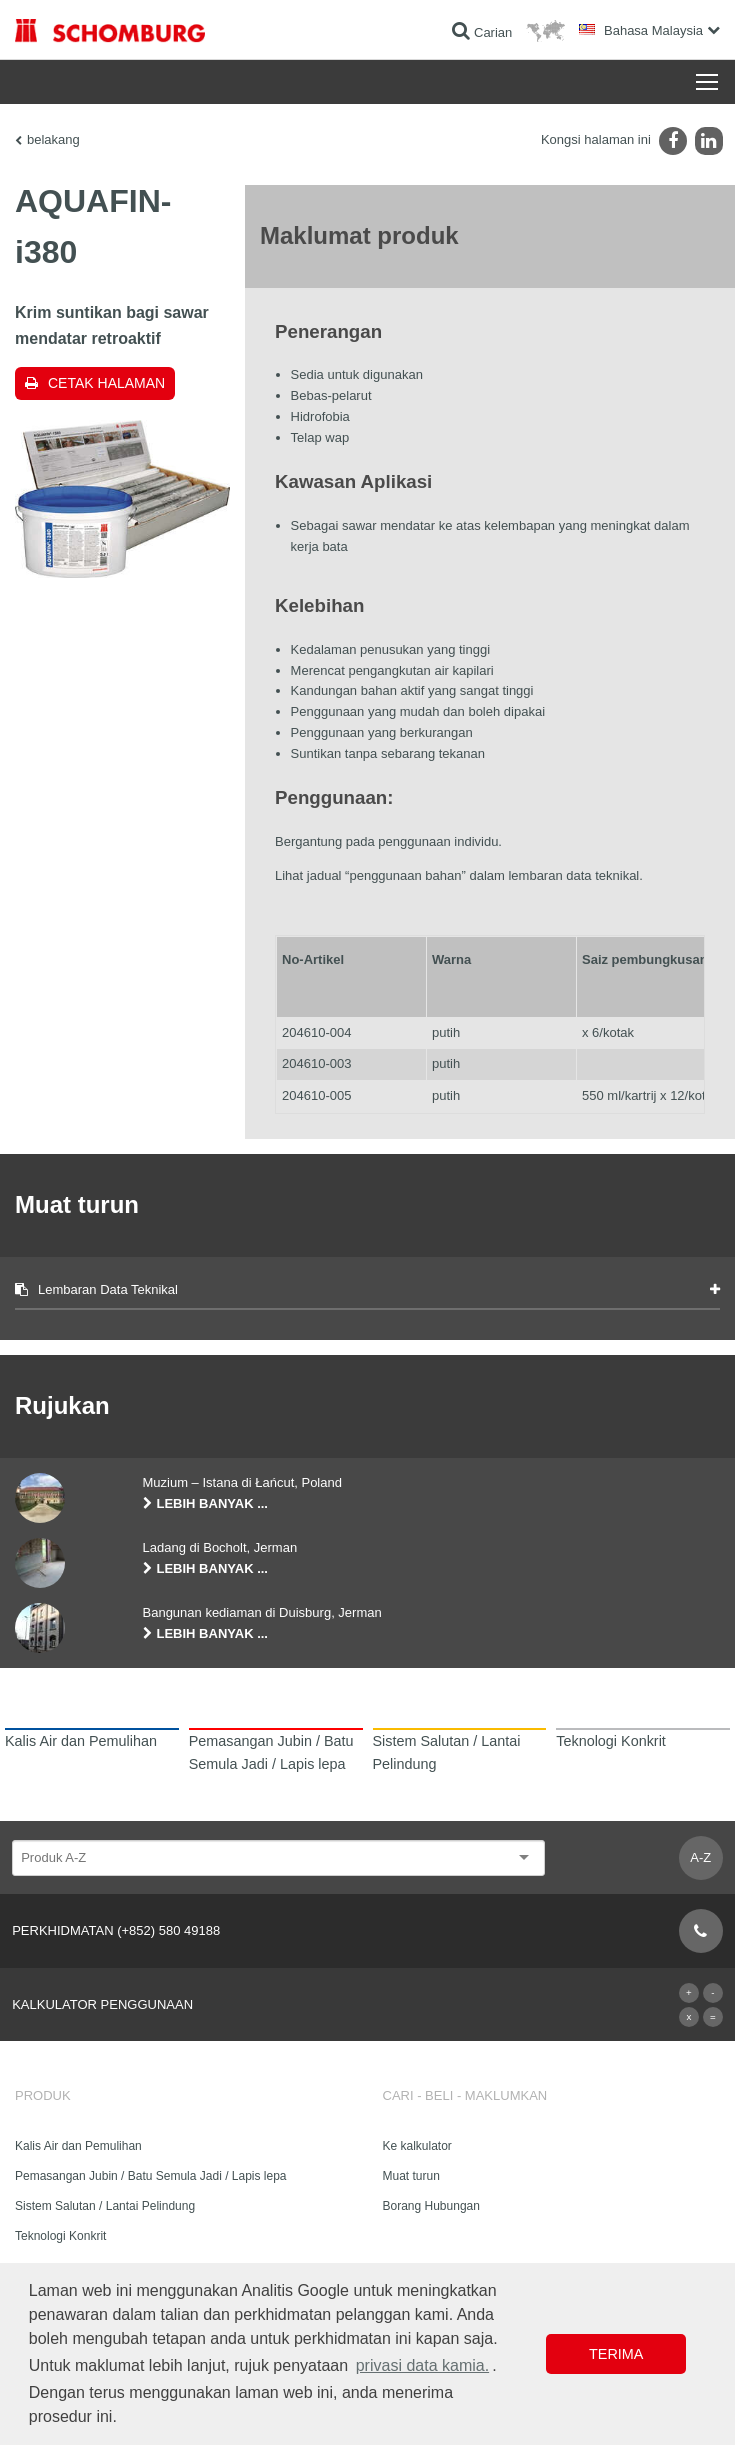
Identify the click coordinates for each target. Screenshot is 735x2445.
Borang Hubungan (431, 2206)
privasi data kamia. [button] (422, 2365)
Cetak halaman (106, 383)
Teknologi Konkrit (60, 2236)
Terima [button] (616, 2354)
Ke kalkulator (417, 2146)
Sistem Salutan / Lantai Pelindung (105, 2206)
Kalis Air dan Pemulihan (78, 2146)
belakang (53, 139)
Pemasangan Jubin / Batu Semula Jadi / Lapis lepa (151, 2176)
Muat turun (411, 2176)
